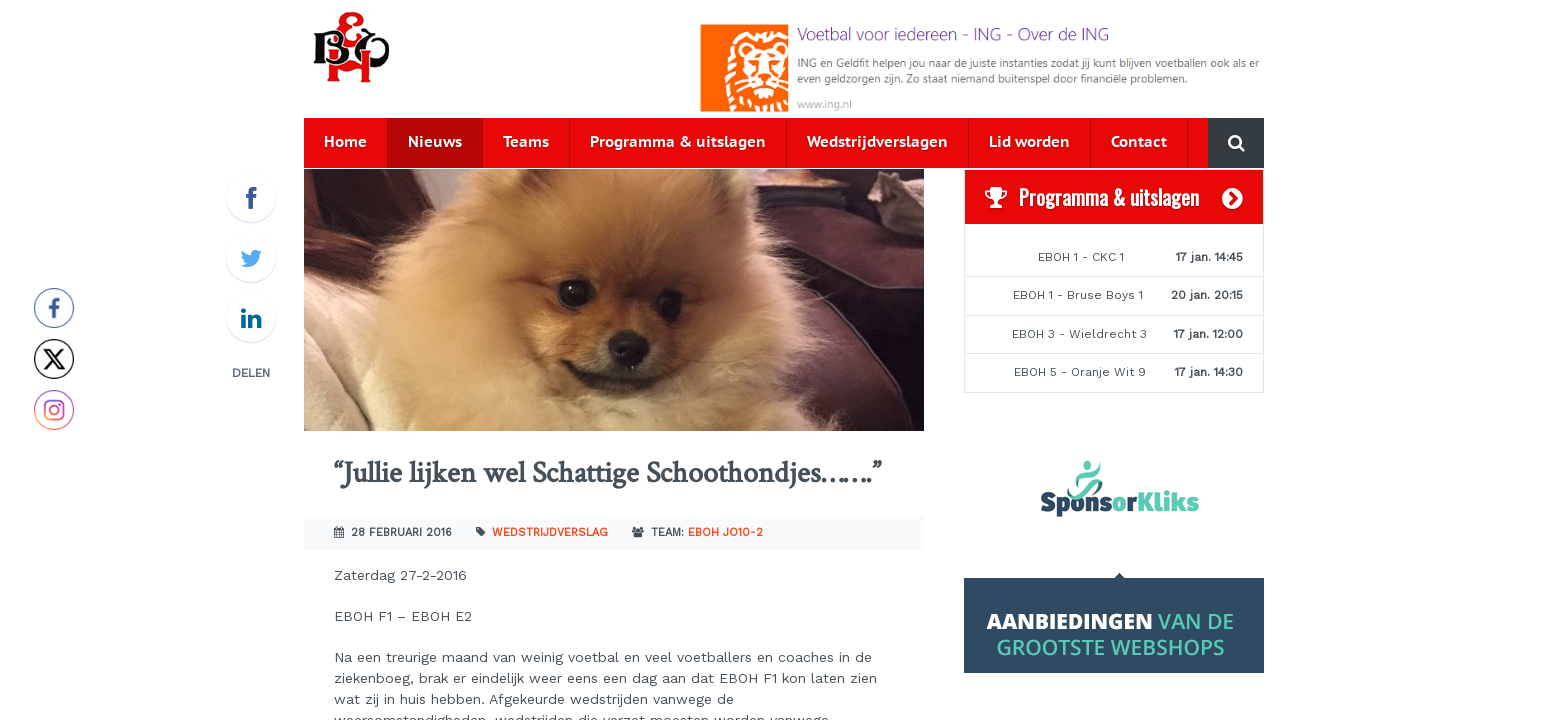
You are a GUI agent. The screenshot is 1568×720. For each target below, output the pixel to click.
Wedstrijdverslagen (877, 142)
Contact (1139, 142)
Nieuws (435, 142)
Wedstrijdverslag (550, 532)
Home (345, 142)
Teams (526, 142)
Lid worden (1029, 142)
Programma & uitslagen (678, 142)
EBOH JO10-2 (725, 532)
